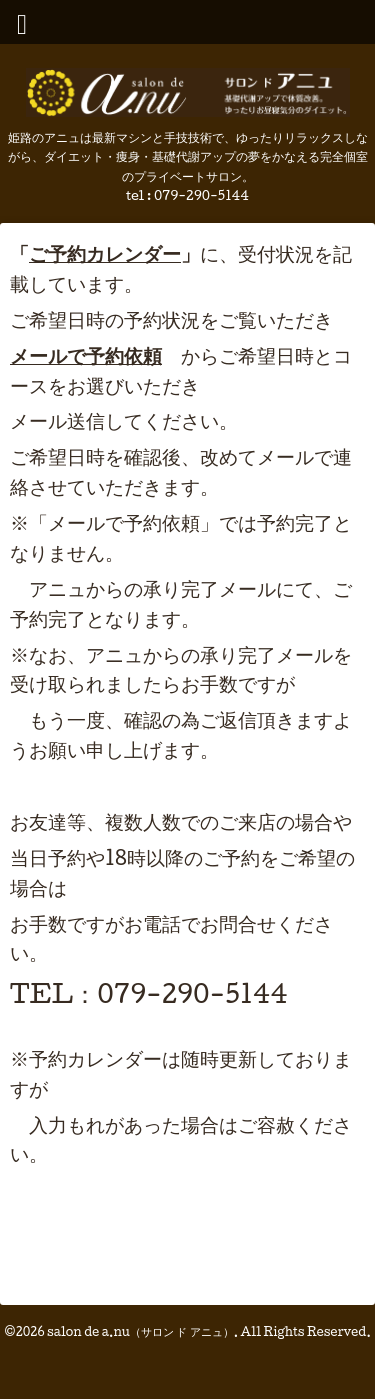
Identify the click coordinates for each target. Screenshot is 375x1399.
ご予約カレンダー (105, 253)
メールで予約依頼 (86, 355)
